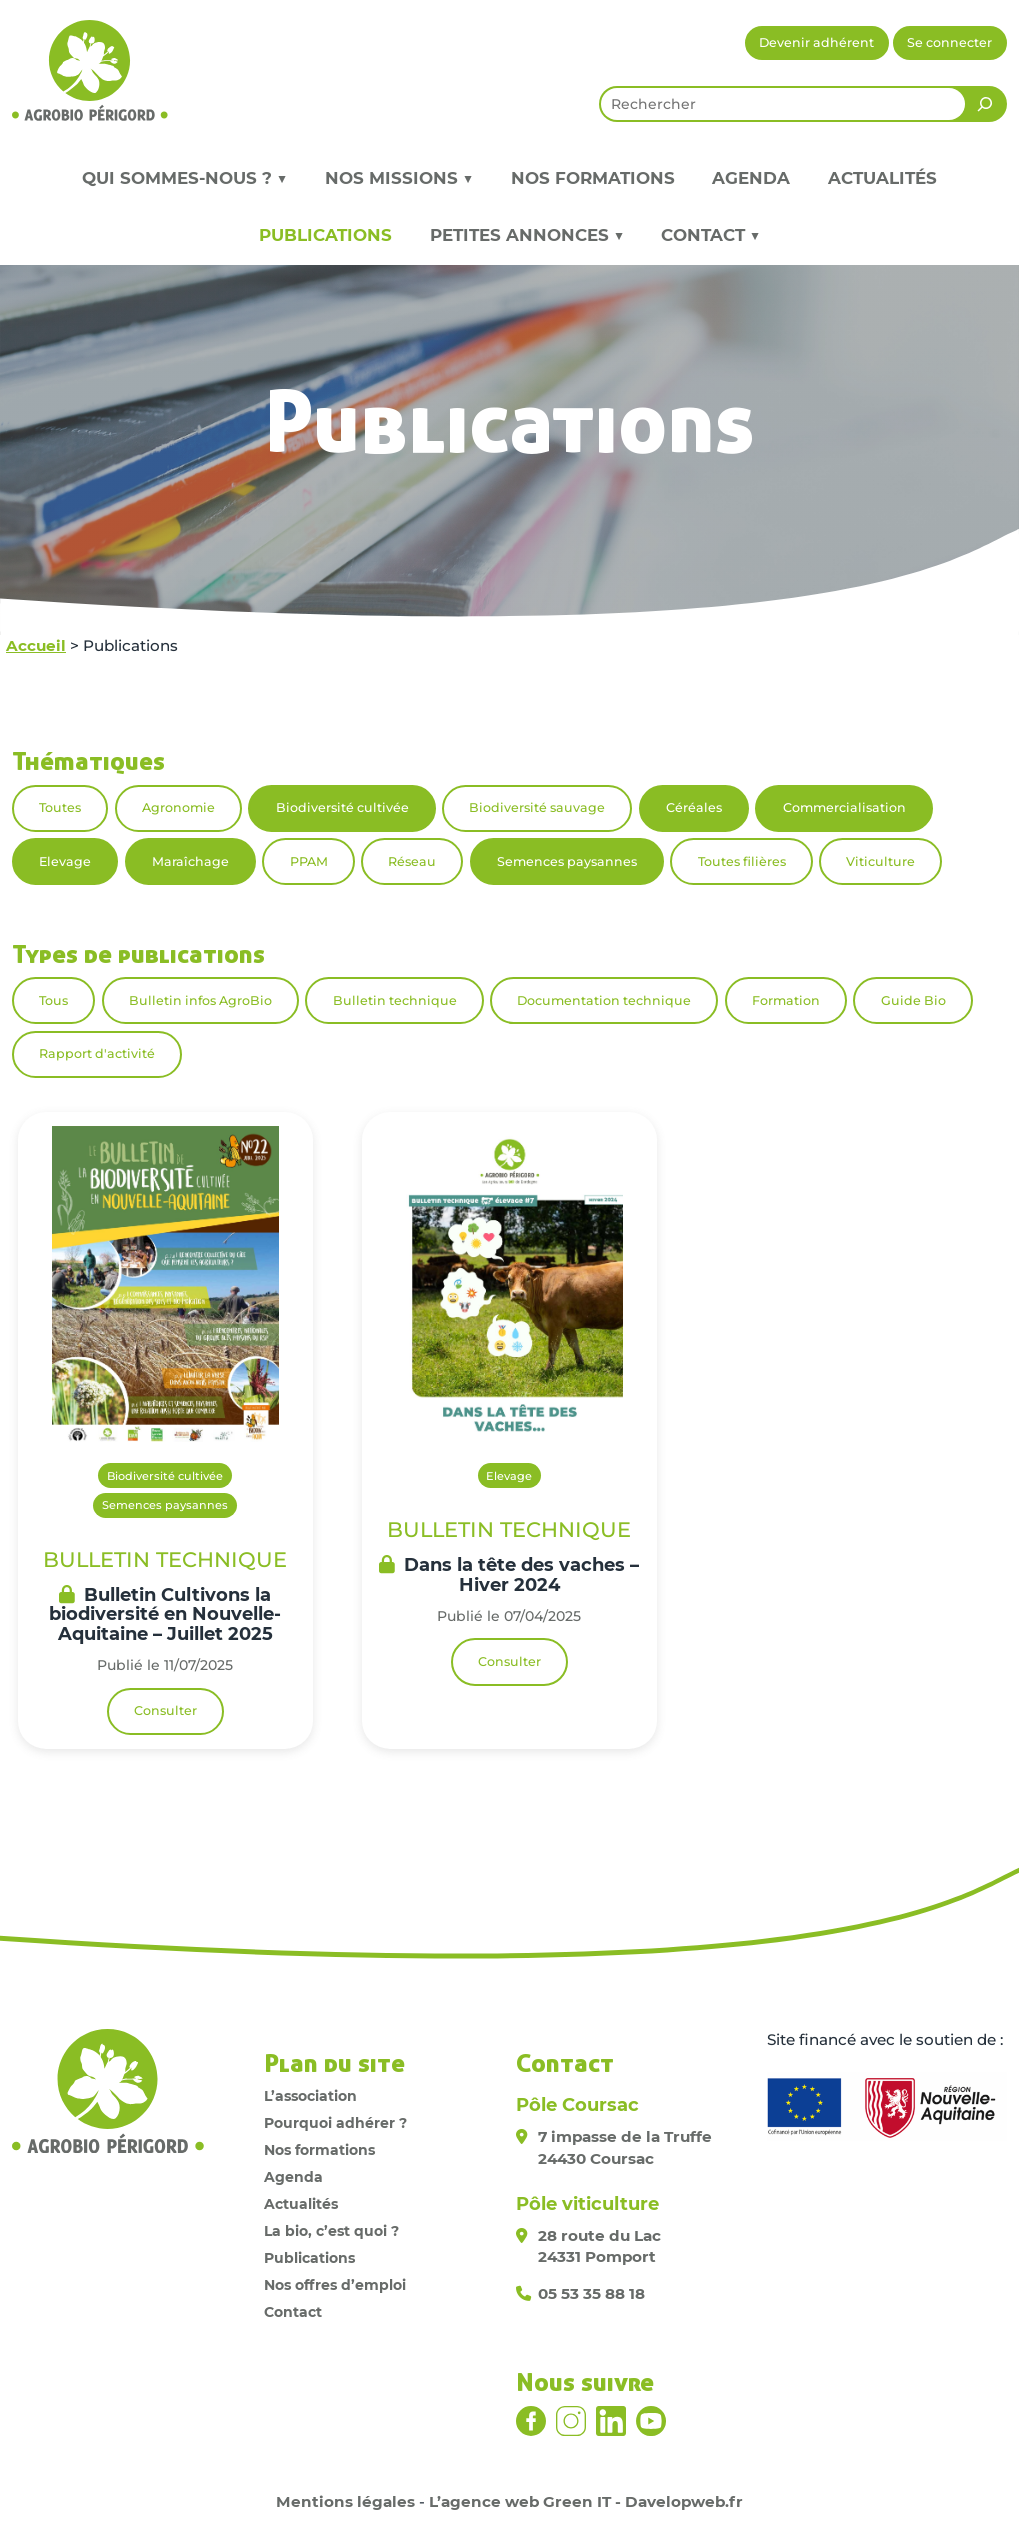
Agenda (751, 178)
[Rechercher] (985, 104)
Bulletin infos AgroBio (200, 1000)
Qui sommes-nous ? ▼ (184, 178)
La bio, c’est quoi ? (331, 2231)
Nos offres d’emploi (335, 2285)
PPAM (309, 861)
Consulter (165, 1710)
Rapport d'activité (97, 1053)
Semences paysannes (567, 861)
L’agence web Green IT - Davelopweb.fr (586, 2501)
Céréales (694, 807)
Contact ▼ (710, 235)
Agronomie (178, 807)
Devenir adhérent (816, 42)
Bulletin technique (395, 1000)
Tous (53, 1000)
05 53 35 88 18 (591, 2293)
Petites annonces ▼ (527, 235)
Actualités (882, 178)
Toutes (60, 807)
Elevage (65, 861)
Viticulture (880, 861)
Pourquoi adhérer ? (335, 2123)
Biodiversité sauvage (537, 807)
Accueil (36, 645)
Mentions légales (345, 2501)
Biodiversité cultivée (342, 807)
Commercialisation (844, 807)
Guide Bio (913, 1000)
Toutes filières (742, 861)
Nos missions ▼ (399, 178)
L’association (310, 2096)
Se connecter (949, 42)
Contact (293, 2312)
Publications (325, 235)
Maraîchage (190, 861)
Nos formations (593, 178)
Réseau (412, 861)
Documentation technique (604, 1000)
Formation (786, 1000)
